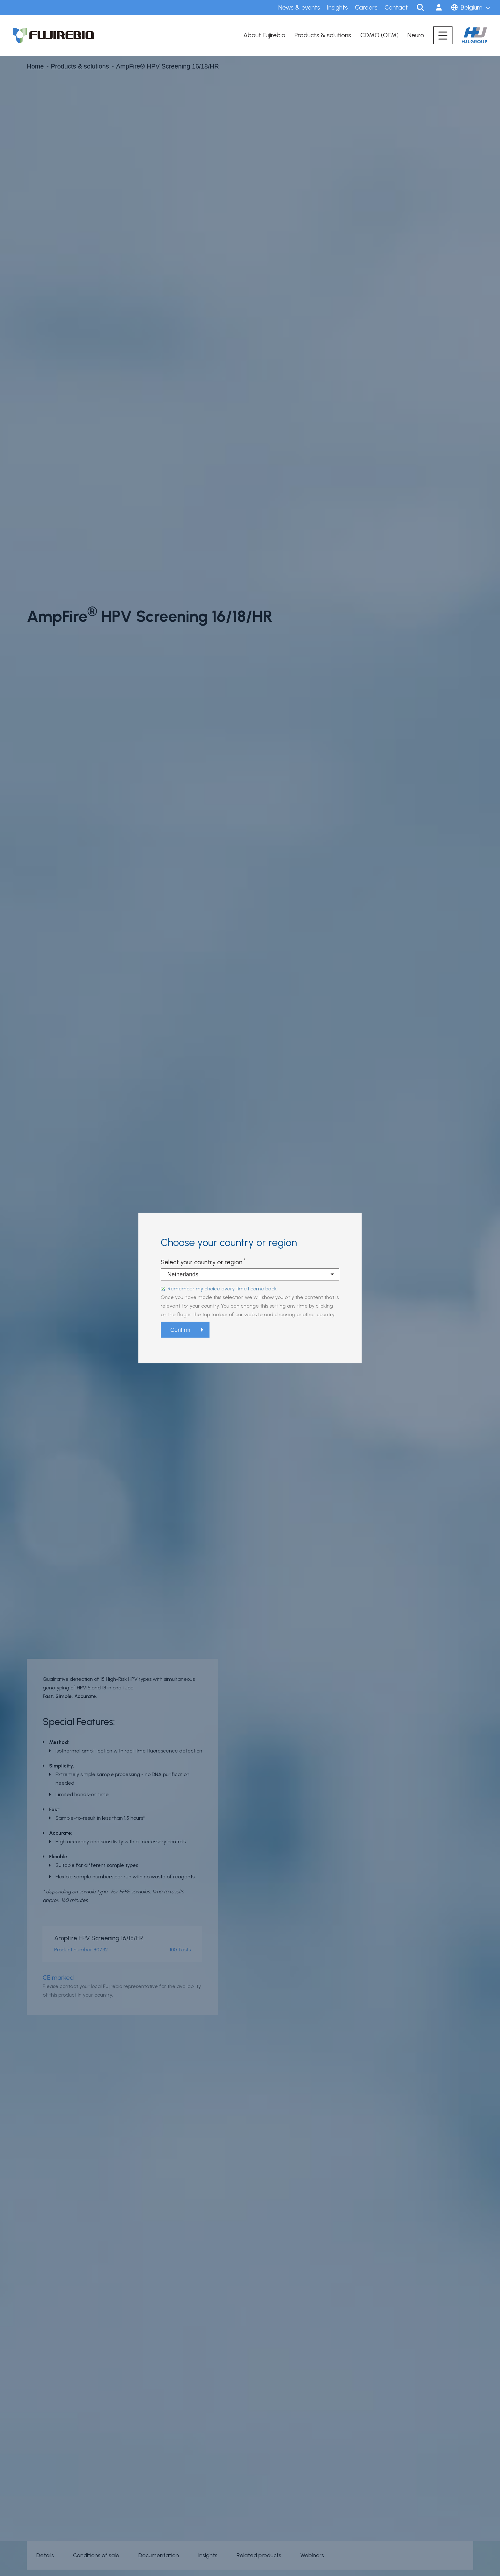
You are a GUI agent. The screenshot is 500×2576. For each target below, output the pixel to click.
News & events (299, 7)
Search (420, 7)
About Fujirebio (264, 35)
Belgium (471, 7)
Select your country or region (201, 1262)
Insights (337, 7)
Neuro (416, 35)
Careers (366, 7)
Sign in (439, 7)
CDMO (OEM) (379, 35)
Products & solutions (323, 35)
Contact (396, 7)
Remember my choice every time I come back (222, 1289)
